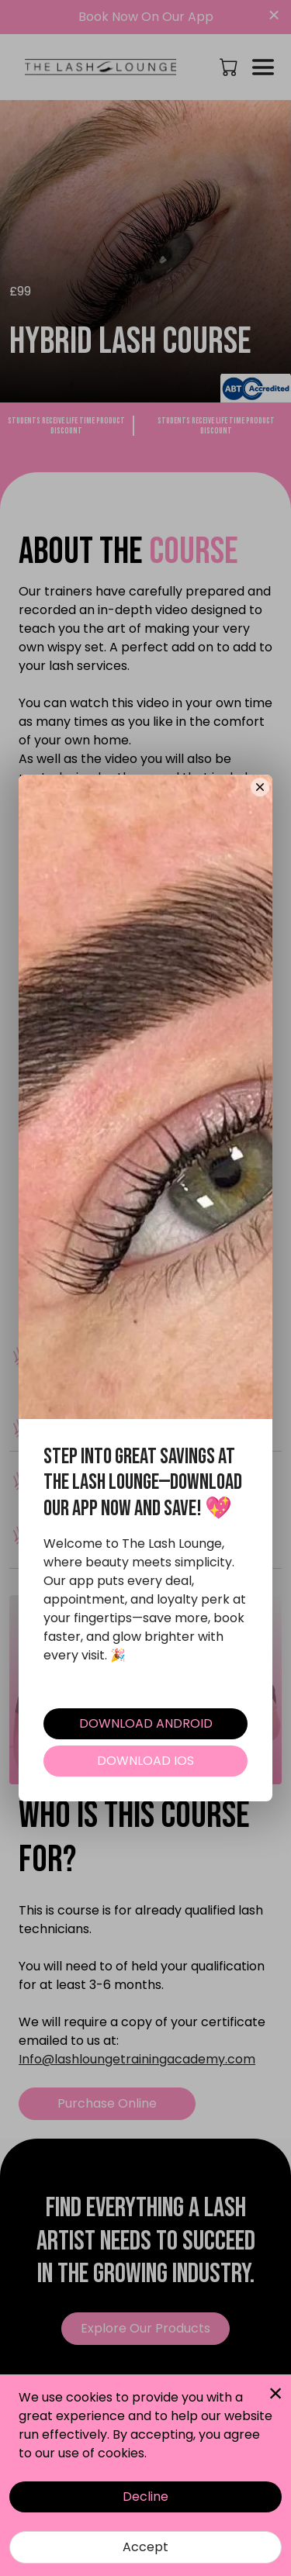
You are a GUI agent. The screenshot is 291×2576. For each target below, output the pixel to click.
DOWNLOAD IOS (145, 1761)
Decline (145, 2496)
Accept (145, 2547)
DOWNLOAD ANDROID (146, 1723)
